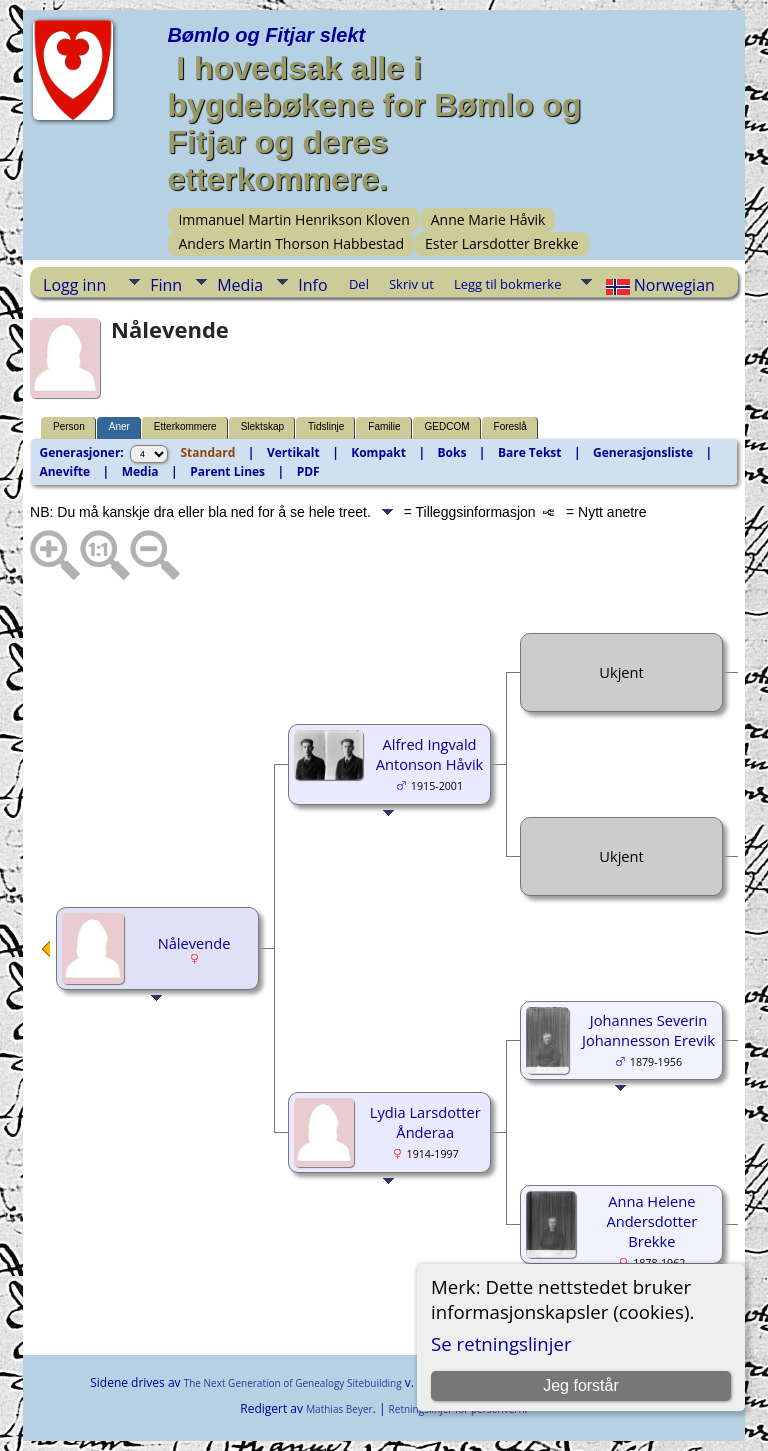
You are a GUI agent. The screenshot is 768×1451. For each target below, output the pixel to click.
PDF (308, 471)
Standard (208, 452)
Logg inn (74, 285)
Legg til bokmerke (508, 284)
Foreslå (510, 426)
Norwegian (658, 285)
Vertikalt (293, 452)
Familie (384, 426)
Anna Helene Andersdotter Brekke (651, 1221)
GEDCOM (447, 426)
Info (312, 285)
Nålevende (194, 943)
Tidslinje (326, 426)
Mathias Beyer (339, 1409)
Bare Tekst (530, 452)
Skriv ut (411, 284)
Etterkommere (185, 426)
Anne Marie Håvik (488, 219)
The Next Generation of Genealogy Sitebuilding (293, 1383)
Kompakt (378, 452)
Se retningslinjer (501, 1343)
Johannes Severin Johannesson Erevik (648, 1030)
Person (69, 426)
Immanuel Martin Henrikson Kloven (293, 219)
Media (240, 285)
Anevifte (64, 471)
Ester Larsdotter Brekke (502, 243)
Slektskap (262, 426)
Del (359, 284)
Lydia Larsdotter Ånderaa (425, 1122)
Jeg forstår (581, 1385)
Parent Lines (227, 471)
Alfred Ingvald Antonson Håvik (430, 754)
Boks (451, 452)
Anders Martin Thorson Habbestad (291, 243)
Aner (119, 426)
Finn (166, 285)
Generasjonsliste (643, 452)
